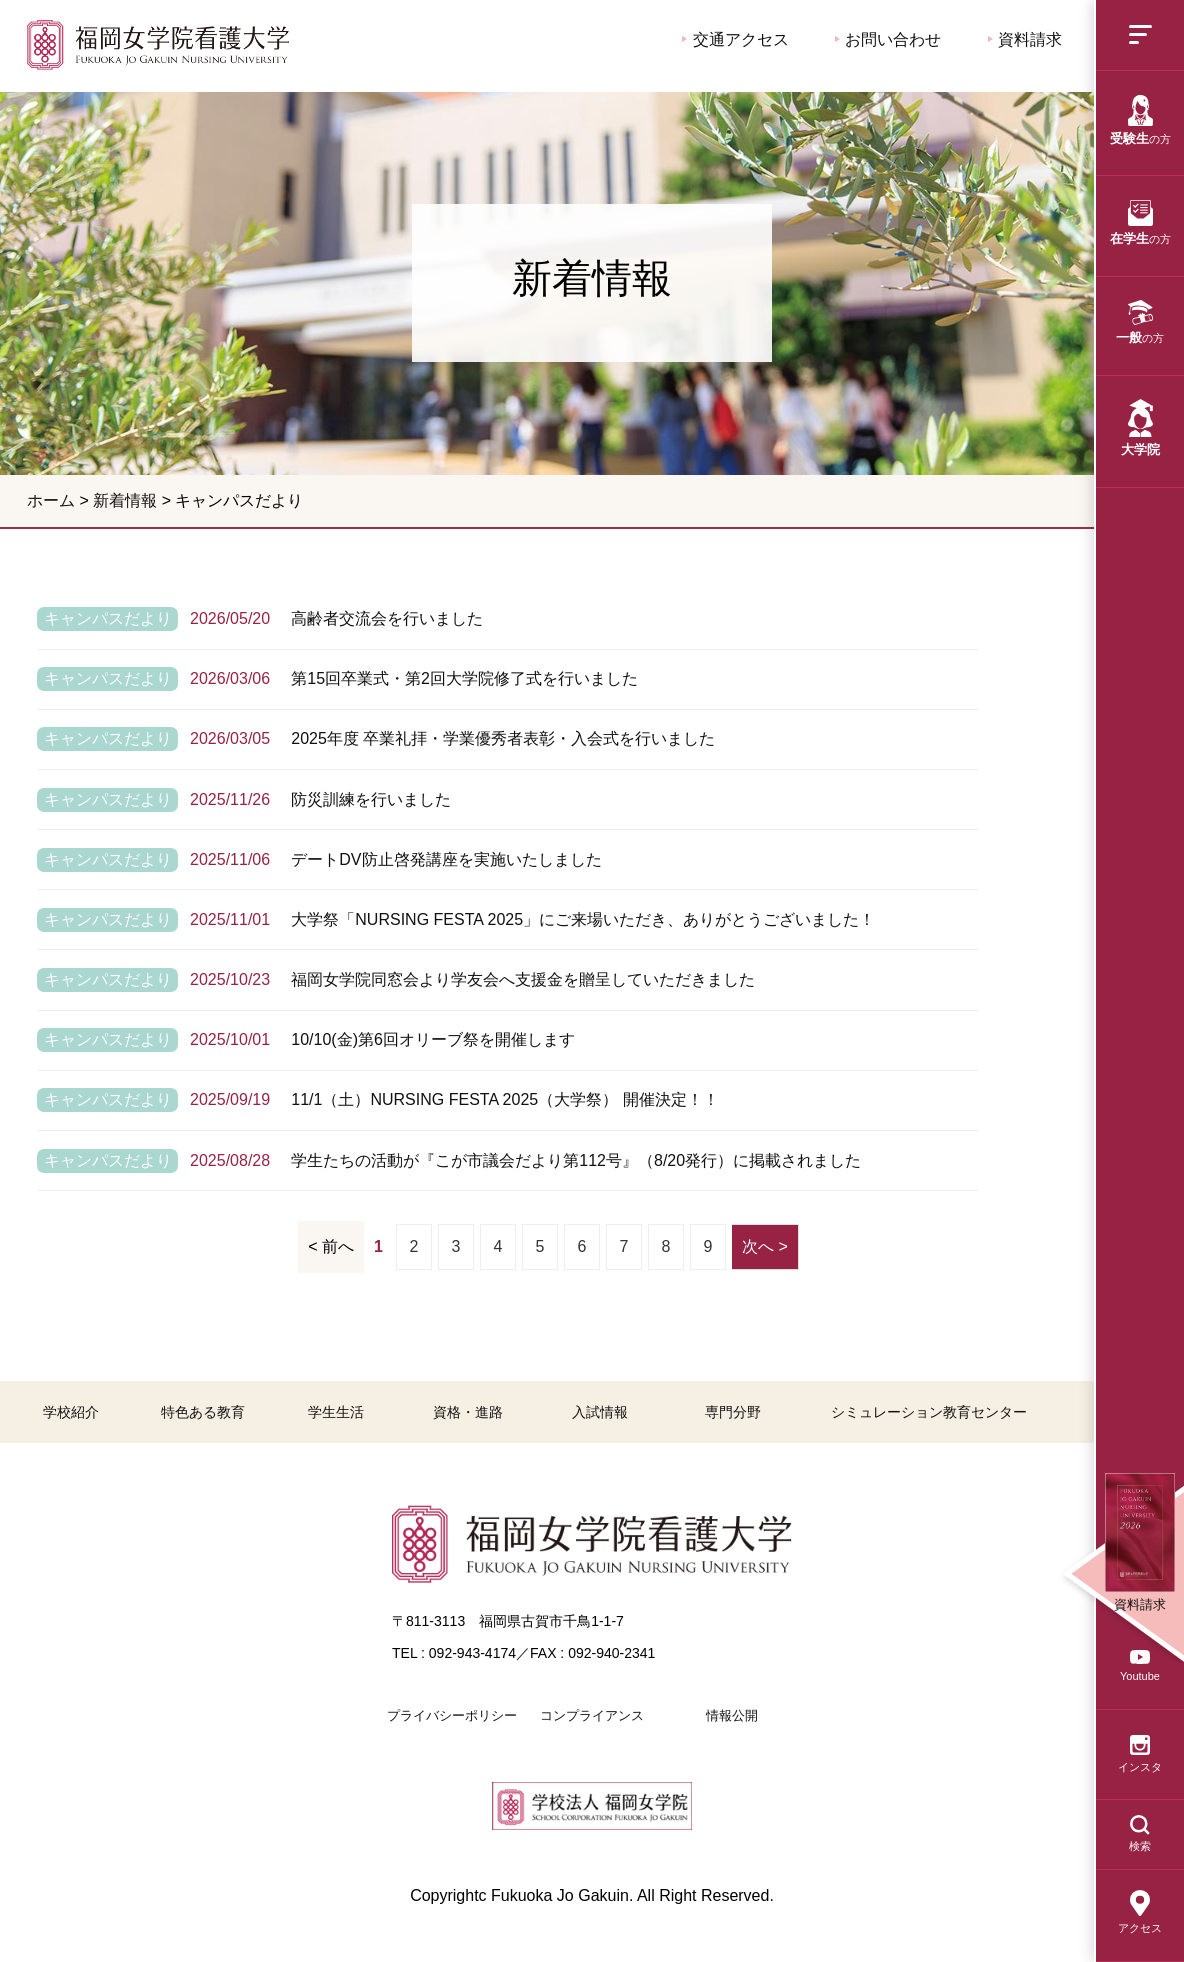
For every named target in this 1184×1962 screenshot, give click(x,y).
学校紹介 (71, 1412)
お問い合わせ (888, 39)
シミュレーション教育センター (929, 1412)
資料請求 (1025, 39)
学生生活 (336, 1412)
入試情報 (600, 1412)
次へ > (765, 1246)
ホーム (51, 500)
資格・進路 (468, 1412)
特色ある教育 (203, 1412)
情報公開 (732, 1715)
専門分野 (733, 1412)
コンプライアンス (592, 1715)
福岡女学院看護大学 (158, 44)
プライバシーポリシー (452, 1715)
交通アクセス (735, 39)
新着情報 (125, 500)
